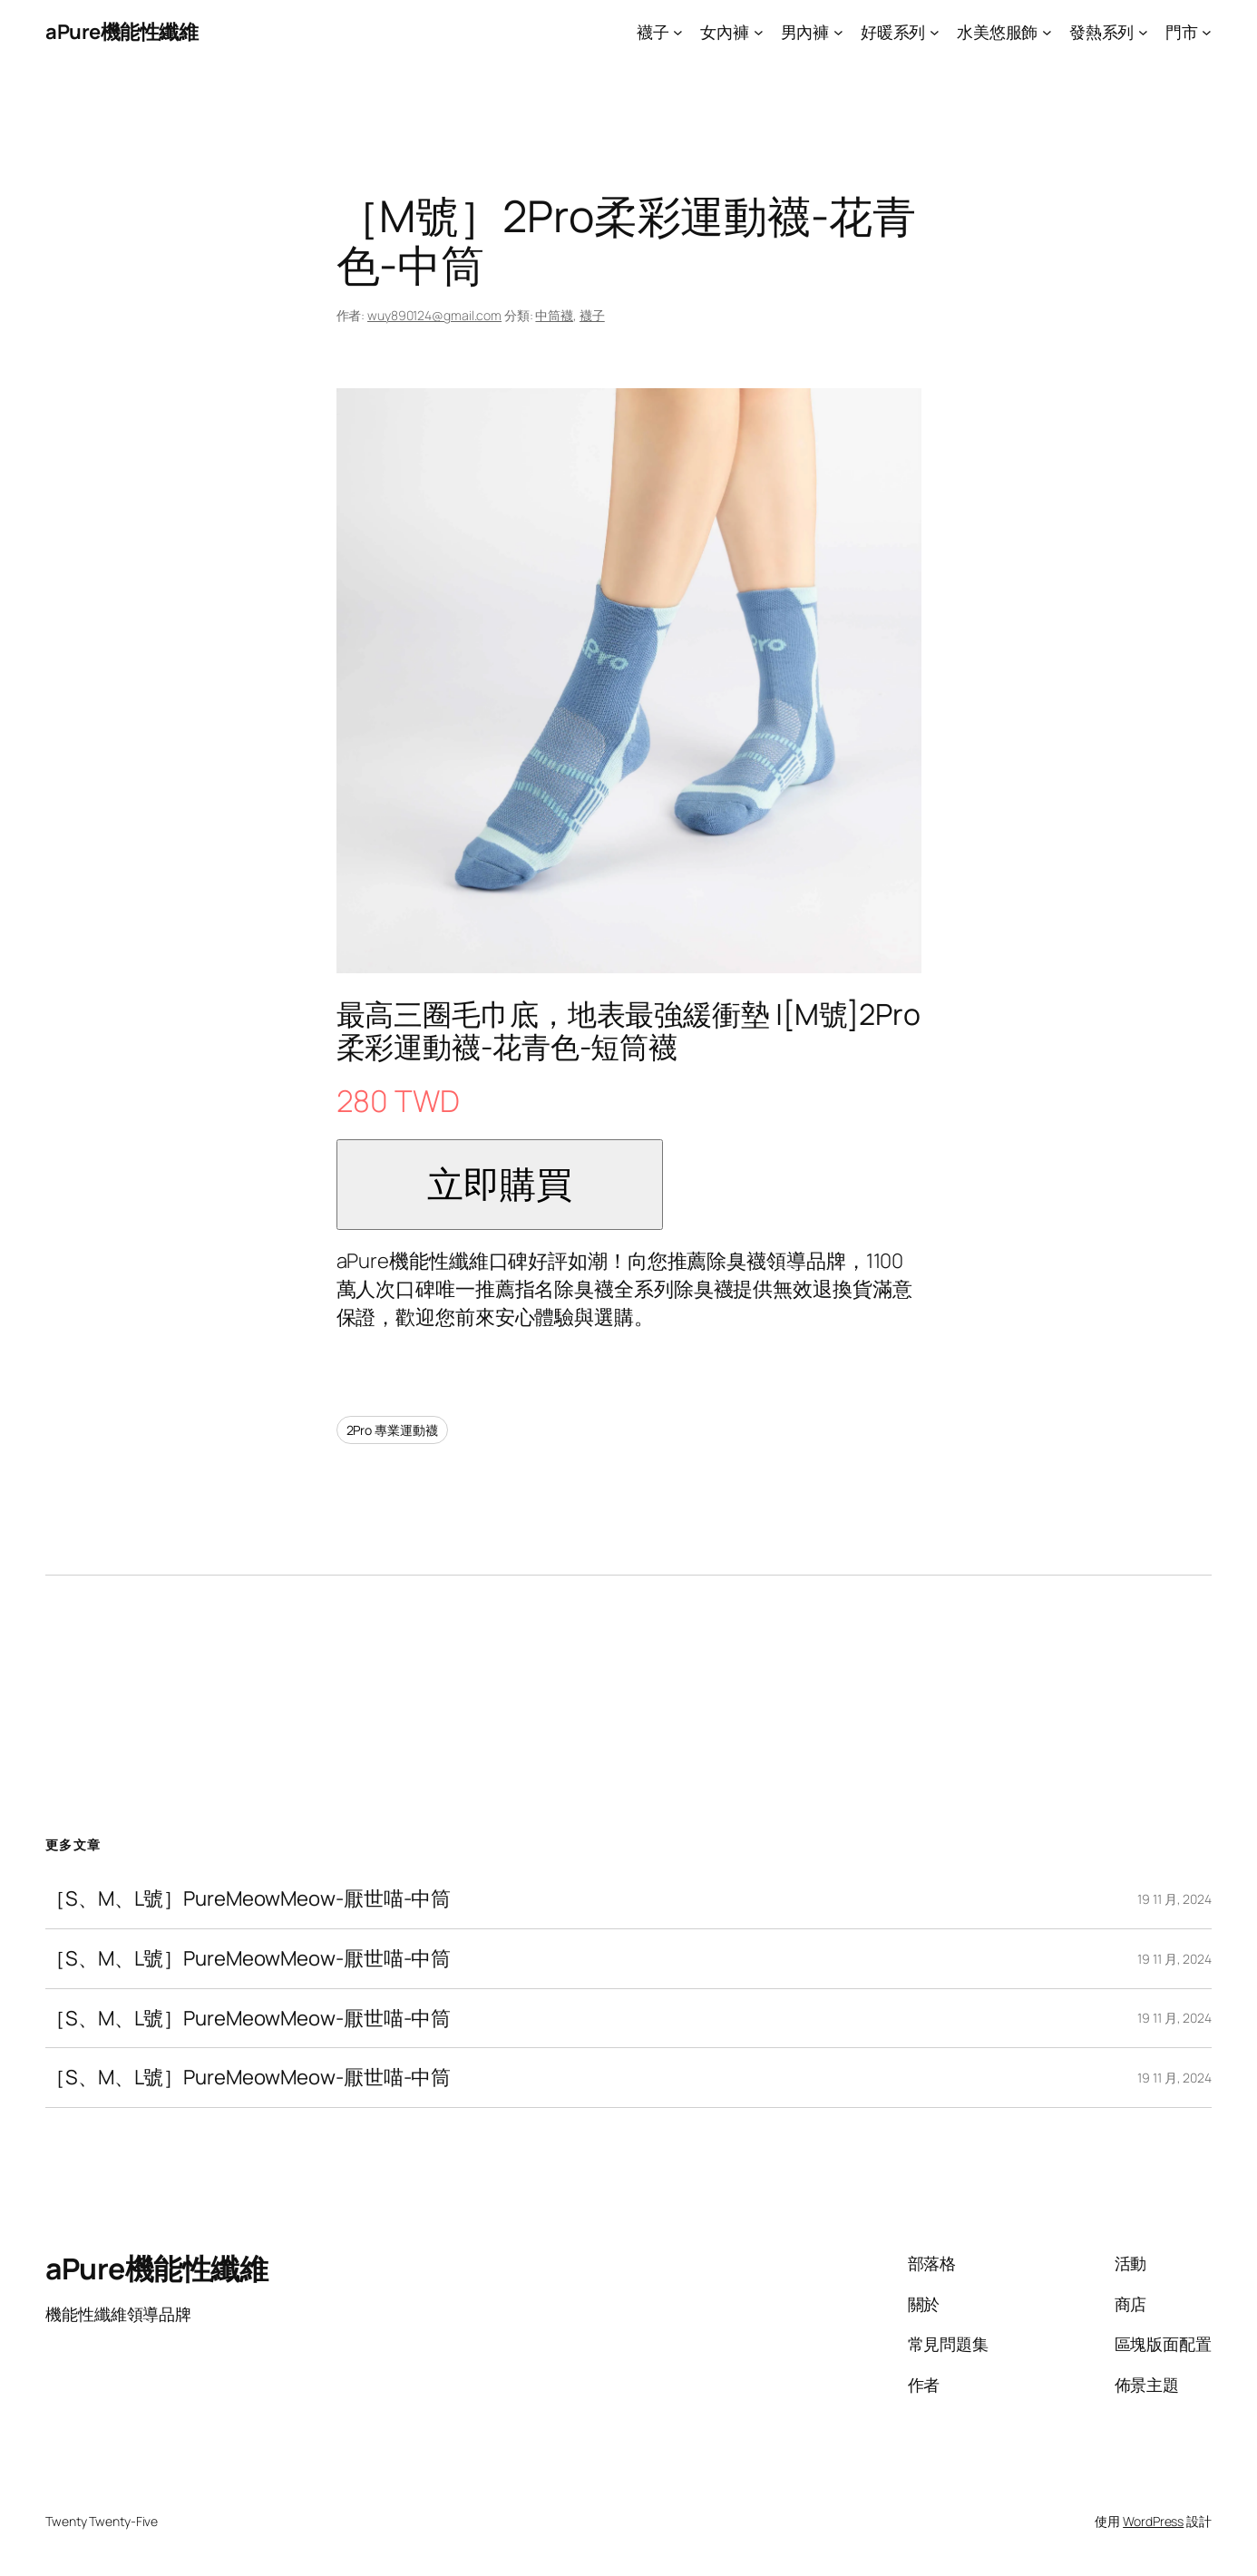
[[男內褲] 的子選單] (838, 32)
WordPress (1153, 2521)
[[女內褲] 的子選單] (759, 32)
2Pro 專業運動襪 (392, 1430)
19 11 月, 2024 (1174, 1899)
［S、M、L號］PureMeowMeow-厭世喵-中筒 (248, 1899)
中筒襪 (554, 315)
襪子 (592, 315)
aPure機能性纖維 (121, 31)
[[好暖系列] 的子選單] (935, 32)
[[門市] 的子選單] (1207, 32)
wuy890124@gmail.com (434, 315)
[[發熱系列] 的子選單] (1143, 32)
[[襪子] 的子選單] (678, 32)
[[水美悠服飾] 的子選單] (1047, 32)
